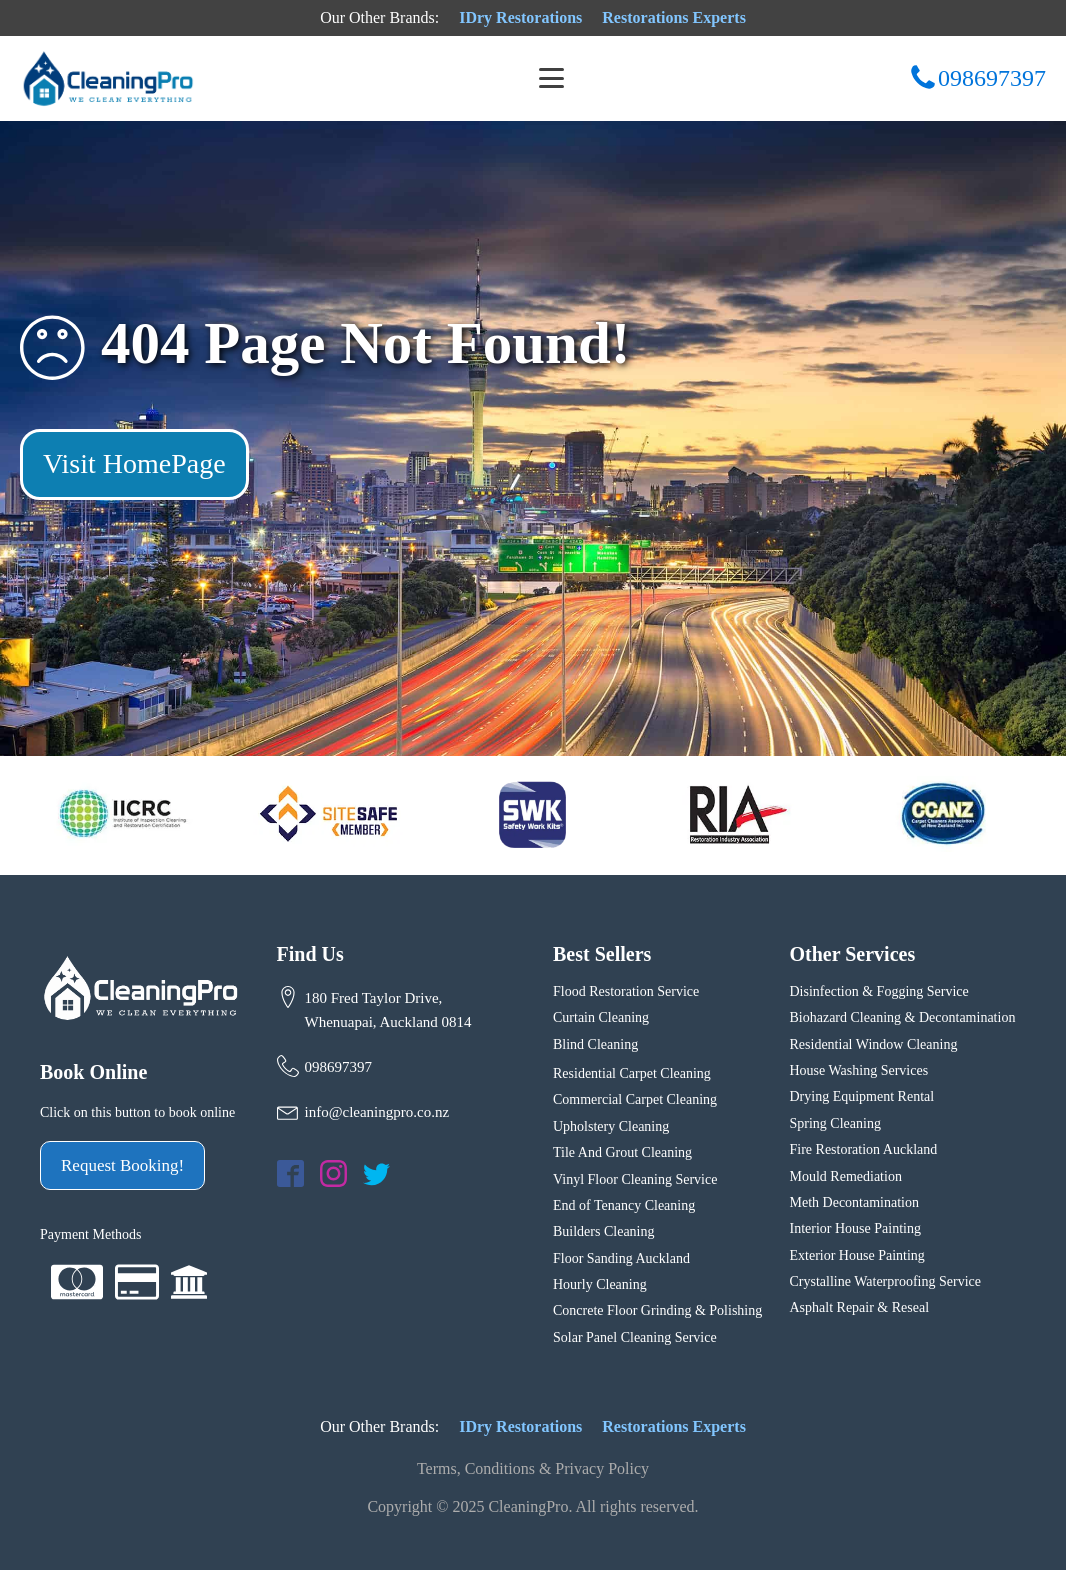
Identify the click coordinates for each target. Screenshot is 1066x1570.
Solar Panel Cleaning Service (635, 1337)
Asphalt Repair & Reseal (860, 1307)
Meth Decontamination (854, 1202)
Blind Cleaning (595, 1044)
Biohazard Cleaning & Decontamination (903, 1017)
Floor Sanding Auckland (621, 1258)
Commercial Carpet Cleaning (635, 1099)
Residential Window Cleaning (874, 1044)
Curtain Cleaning (601, 1017)
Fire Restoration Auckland (864, 1149)
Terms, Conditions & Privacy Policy (533, 1468)
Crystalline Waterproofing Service (885, 1281)
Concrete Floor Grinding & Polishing (657, 1310)
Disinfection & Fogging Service (879, 991)
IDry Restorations (520, 17)
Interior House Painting (855, 1228)
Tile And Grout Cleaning (622, 1152)
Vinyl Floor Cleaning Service (635, 1179)
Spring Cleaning (835, 1123)
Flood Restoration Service (626, 991)
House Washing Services (859, 1070)
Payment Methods (91, 1234)
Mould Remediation (848, 1176)
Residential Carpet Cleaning (632, 1073)
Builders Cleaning (604, 1231)
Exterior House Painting (857, 1255)
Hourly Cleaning (600, 1284)
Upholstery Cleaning (611, 1126)
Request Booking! (122, 1165)
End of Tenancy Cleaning (624, 1205)
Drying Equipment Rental (862, 1096)
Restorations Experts (674, 17)
